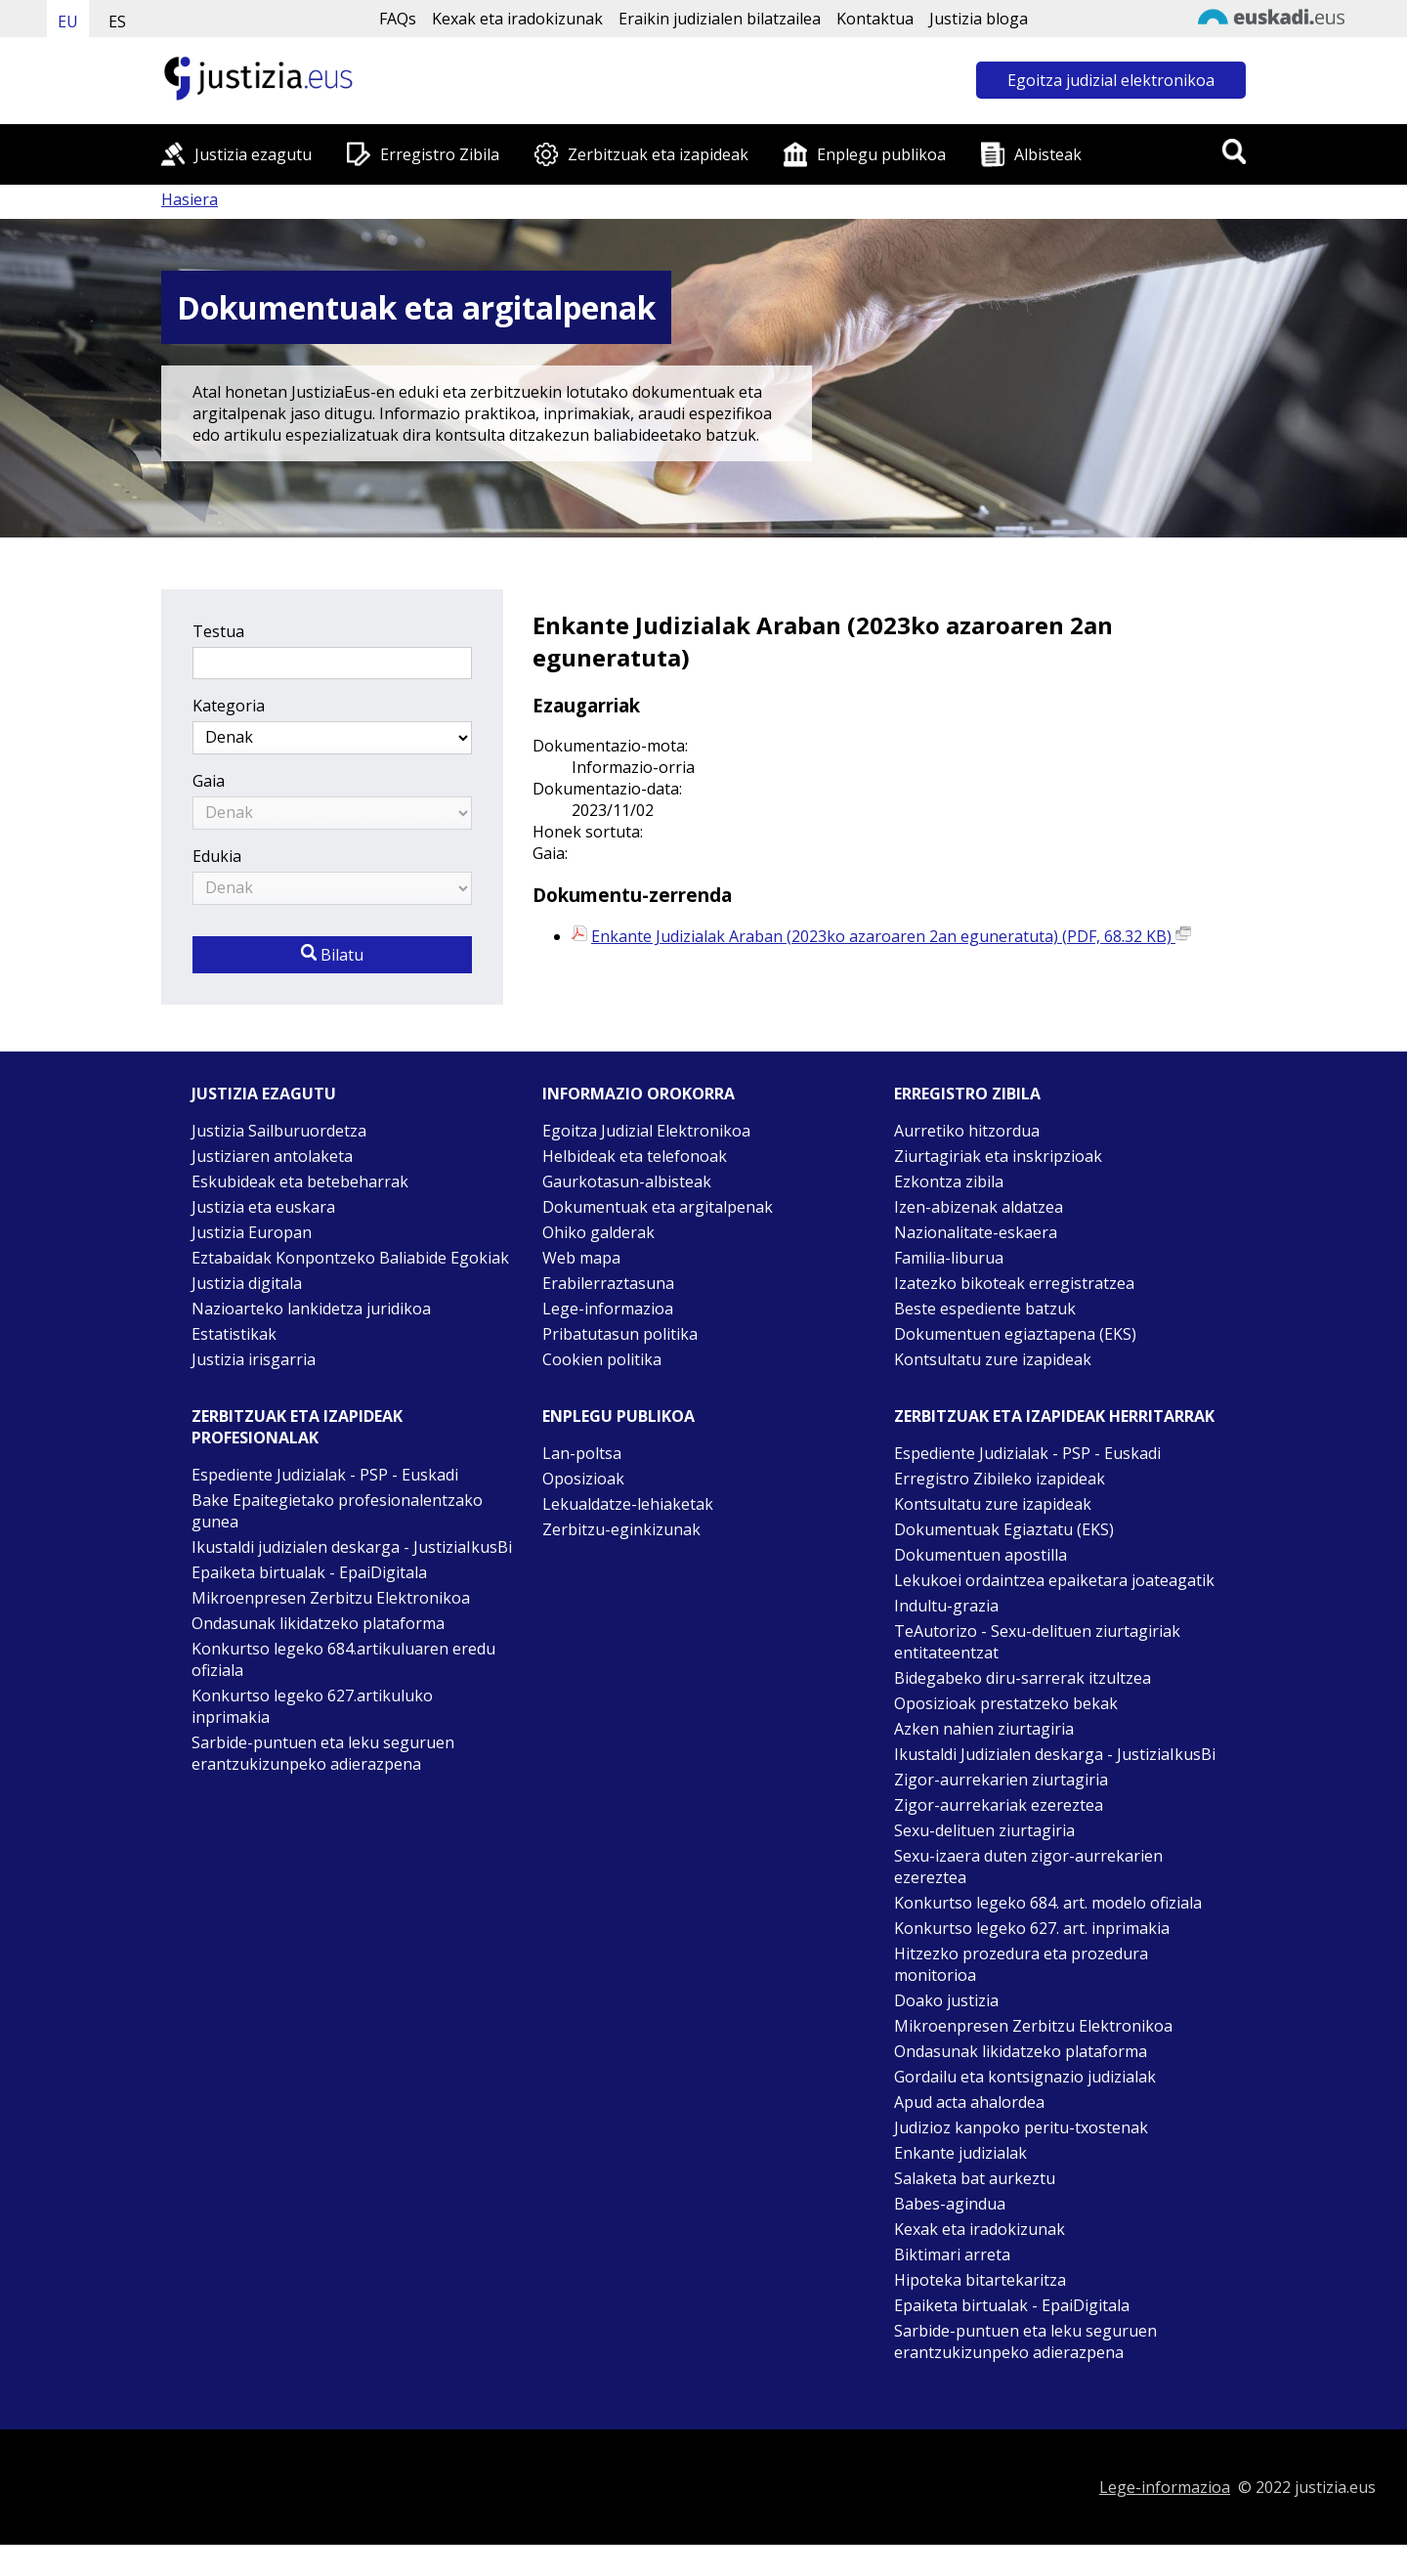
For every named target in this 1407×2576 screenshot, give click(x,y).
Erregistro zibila (967, 1093)
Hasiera (189, 199)
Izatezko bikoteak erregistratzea (1014, 1283)
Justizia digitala (247, 1283)
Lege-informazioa (607, 1308)
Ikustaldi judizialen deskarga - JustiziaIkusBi (352, 1547)
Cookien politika (601, 1359)
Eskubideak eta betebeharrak (300, 1181)
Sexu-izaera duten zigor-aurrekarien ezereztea (1028, 1866)
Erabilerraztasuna (608, 1283)
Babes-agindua (949, 2203)
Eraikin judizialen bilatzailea (719, 18)
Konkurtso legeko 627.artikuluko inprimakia (312, 1706)
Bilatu (332, 955)
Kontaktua (875, 18)
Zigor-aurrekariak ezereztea (998, 1805)
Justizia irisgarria (254, 1359)
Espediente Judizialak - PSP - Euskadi (325, 1474)
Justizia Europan (252, 1232)
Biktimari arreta (952, 2254)
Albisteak (1048, 154)
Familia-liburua (948, 1257)
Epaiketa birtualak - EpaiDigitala (309, 1572)
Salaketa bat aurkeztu (974, 2178)
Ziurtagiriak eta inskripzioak (998, 1156)
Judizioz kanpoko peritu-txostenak (1021, 2127)
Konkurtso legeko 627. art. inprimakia (1032, 1928)
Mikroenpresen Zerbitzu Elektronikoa (331, 1598)
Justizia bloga (978, 18)
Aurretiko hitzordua (967, 1130)
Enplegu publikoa (881, 154)
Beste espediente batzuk (985, 1308)
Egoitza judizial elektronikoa (1111, 80)
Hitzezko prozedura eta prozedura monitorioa (1021, 1964)
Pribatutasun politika (620, 1334)
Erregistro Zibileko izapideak (999, 1478)
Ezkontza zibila (948, 1181)
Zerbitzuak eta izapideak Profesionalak (297, 1426)
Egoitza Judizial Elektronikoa (646, 1130)
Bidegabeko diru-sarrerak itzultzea (1022, 1678)
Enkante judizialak (960, 2153)
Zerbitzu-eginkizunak (621, 1529)
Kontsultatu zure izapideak (992, 1359)
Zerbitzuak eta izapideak (658, 154)
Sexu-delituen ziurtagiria (984, 1830)
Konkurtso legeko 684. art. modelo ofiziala (1048, 1902)
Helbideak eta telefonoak (634, 1156)
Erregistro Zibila (439, 154)
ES (117, 21)
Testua (218, 631)
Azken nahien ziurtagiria (984, 1728)
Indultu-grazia (946, 1605)
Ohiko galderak (598, 1232)
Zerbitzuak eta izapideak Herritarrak (1054, 1416)
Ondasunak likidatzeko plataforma (318, 1623)
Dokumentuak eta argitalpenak (657, 1207)
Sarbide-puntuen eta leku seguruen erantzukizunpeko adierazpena (323, 1753)
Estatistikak (234, 1334)
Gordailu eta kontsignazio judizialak (1025, 2076)
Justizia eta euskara (263, 1207)
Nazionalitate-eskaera (975, 1232)
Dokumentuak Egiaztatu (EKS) (1004, 1529)
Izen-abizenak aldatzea (978, 1207)
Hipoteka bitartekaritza (980, 2280)
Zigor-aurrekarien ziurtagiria (1001, 1779)
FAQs (397, 18)
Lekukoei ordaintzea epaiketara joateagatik (1054, 1580)
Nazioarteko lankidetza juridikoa (311, 1308)
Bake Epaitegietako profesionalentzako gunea (337, 1510)
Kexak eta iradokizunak (517, 18)
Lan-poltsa (581, 1453)
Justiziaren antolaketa (272, 1156)
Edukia (216, 856)
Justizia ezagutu (253, 154)
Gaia (208, 781)
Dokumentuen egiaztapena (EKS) (1015, 1334)
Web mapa (581, 1257)
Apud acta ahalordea (969, 2102)
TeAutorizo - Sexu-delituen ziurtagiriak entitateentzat (1037, 1641)
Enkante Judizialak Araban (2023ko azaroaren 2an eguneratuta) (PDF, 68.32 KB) (891, 936)
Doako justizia (946, 2000)
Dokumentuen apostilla (980, 1555)
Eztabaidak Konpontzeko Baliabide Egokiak (350, 1257)
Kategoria (228, 705)
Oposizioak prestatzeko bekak (1006, 1703)
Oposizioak (583, 1478)
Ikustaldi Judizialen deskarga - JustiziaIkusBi (1054, 1754)
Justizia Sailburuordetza (279, 1130)
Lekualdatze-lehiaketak (627, 1504)
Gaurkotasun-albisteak (626, 1181)
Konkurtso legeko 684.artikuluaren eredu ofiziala (343, 1659)
